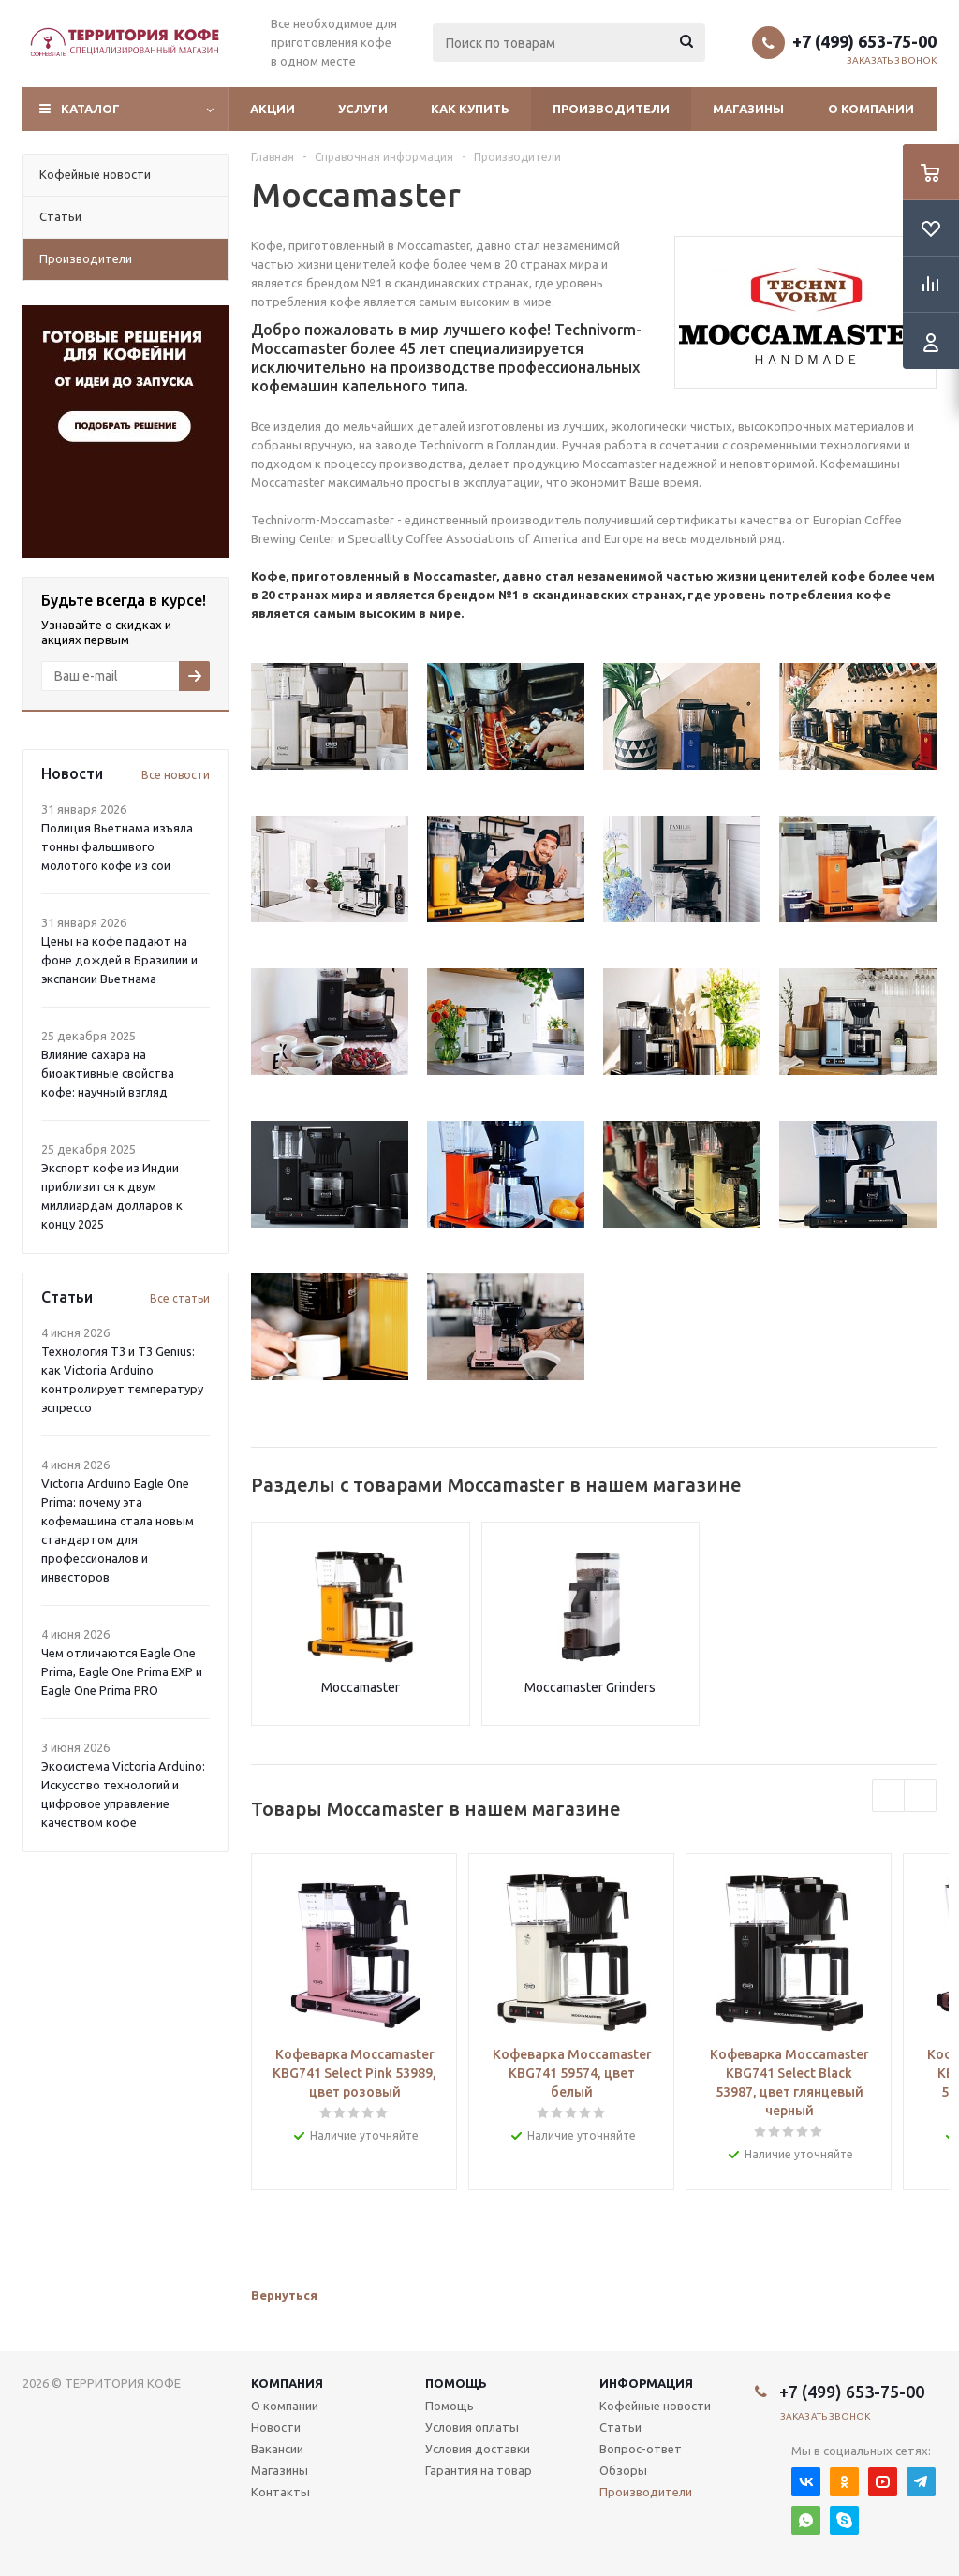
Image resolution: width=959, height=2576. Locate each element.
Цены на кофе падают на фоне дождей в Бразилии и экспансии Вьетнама (119, 960)
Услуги (363, 108)
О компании (871, 108)
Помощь (456, 2383)
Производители (611, 108)
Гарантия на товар (478, 2470)
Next (920, 1795)
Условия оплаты (472, 2427)
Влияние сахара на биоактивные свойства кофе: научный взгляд (107, 1073)
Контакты (280, 2491)
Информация (646, 2383)
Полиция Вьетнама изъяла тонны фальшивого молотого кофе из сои (117, 846)
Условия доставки (477, 2448)
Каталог (90, 108)
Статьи (620, 2427)
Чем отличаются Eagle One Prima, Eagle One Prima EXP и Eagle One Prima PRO (121, 1671)
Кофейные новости (655, 2405)
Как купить (470, 108)
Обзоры (623, 2470)
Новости (276, 2427)
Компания (287, 2383)
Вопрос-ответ (640, 2448)
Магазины (748, 108)
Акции (272, 108)
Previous (888, 1795)
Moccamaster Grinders (590, 1687)
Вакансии (277, 2448)
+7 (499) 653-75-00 (864, 41)
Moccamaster (360, 1687)
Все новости (175, 775)
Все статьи (180, 1298)
